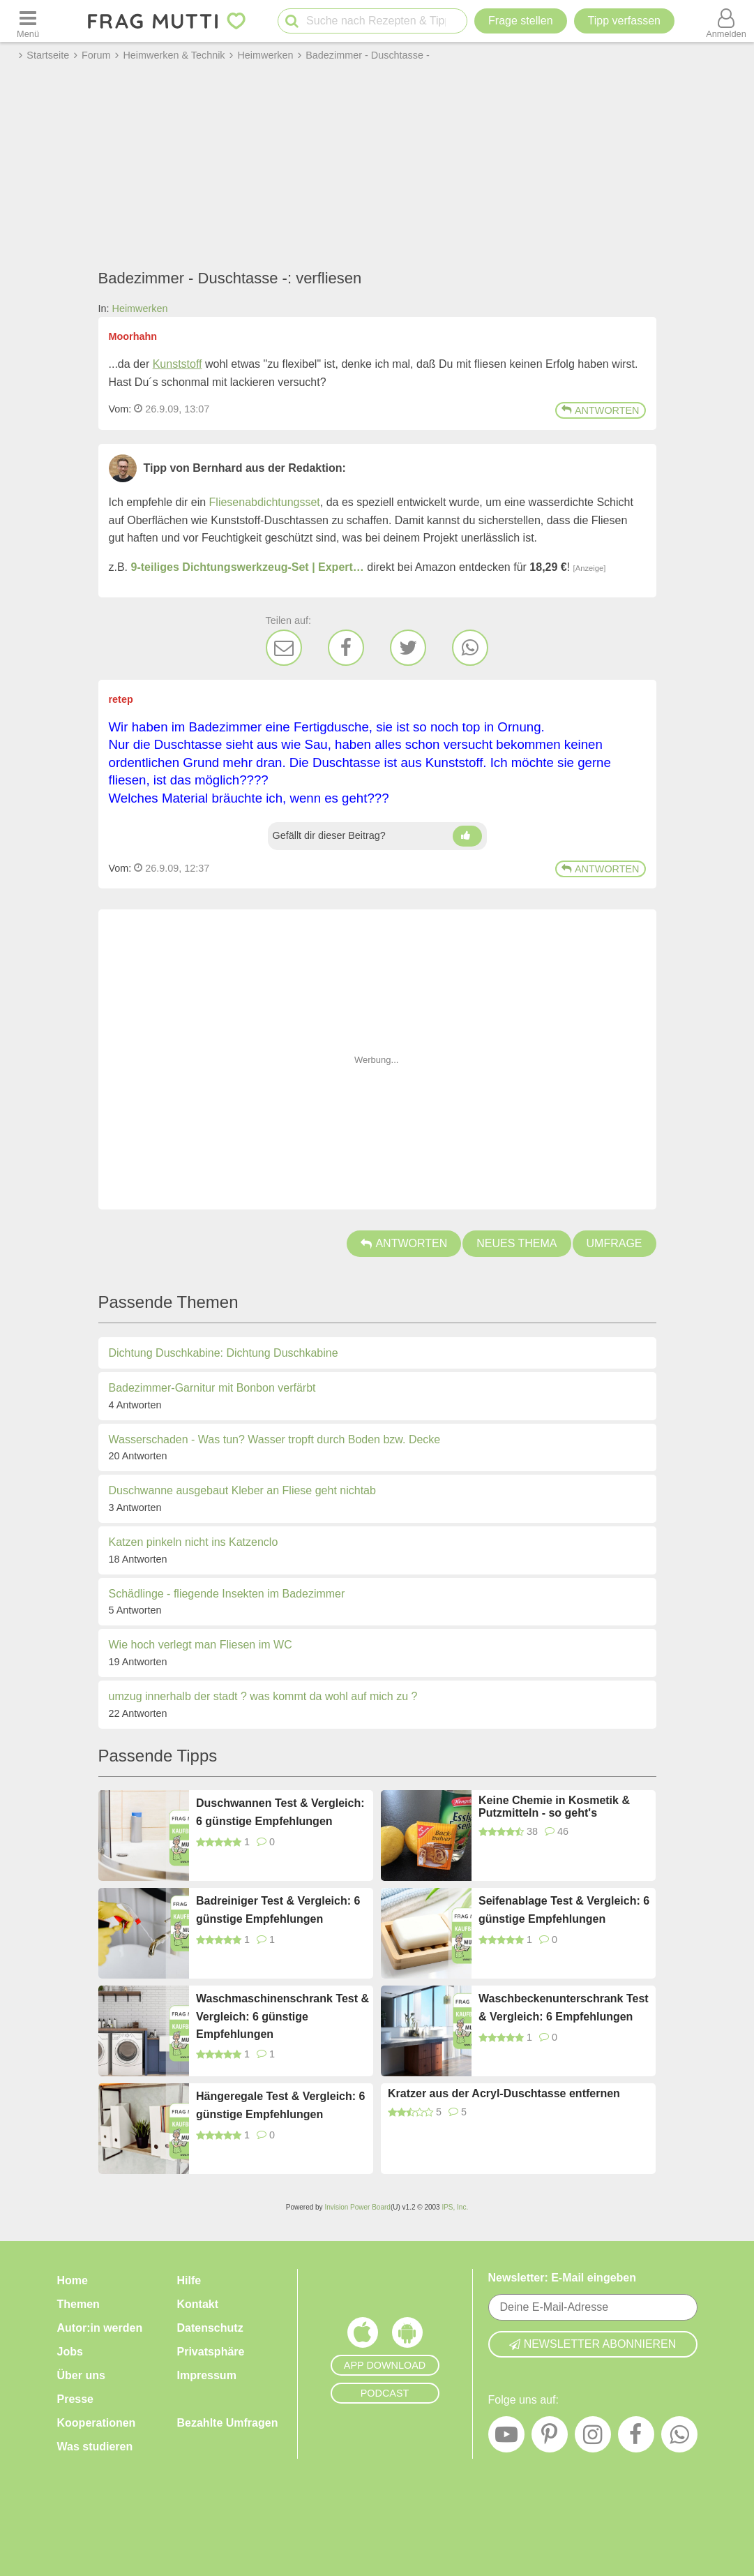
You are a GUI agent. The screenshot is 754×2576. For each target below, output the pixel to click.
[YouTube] (506, 2437)
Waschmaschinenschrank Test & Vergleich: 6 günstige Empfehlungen (282, 2016)
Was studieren (95, 2446)
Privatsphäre (211, 2352)
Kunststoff (177, 364)
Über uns (81, 2375)
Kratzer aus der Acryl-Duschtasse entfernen (504, 2093)
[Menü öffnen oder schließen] (28, 21)
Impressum (206, 2375)
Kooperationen (96, 2423)
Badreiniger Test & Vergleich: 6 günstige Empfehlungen (278, 1910)
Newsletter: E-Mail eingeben (562, 2278)
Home (72, 2280)
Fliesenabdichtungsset (264, 502)
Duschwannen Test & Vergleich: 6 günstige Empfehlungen (280, 1812)
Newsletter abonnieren (593, 2344)
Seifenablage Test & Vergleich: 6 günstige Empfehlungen (563, 1910)
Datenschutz (210, 2328)
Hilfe (189, 2280)
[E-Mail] (284, 648)
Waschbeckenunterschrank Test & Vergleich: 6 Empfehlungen (563, 2008)
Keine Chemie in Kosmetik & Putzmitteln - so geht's (554, 1806)
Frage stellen (520, 21)
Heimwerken (140, 308)
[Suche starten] (292, 21)
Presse (75, 2399)
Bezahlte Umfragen (227, 2423)
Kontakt (198, 2304)
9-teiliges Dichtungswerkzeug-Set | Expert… (247, 567)
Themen (78, 2304)
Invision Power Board (357, 2207)
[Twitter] (408, 648)
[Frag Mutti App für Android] (407, 2336)
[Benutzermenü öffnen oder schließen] (726, 21)
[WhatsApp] (470, 648)
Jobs (70, 2352)
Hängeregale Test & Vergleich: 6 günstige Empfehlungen (280, 2105)
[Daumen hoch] (467, 836)
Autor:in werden (100, 2328)
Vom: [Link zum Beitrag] (120, 409)
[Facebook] (346, 648)
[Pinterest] (549, 2437)
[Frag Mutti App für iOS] (362, 2336)
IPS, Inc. (455, 2207)
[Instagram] (593, 2437)
